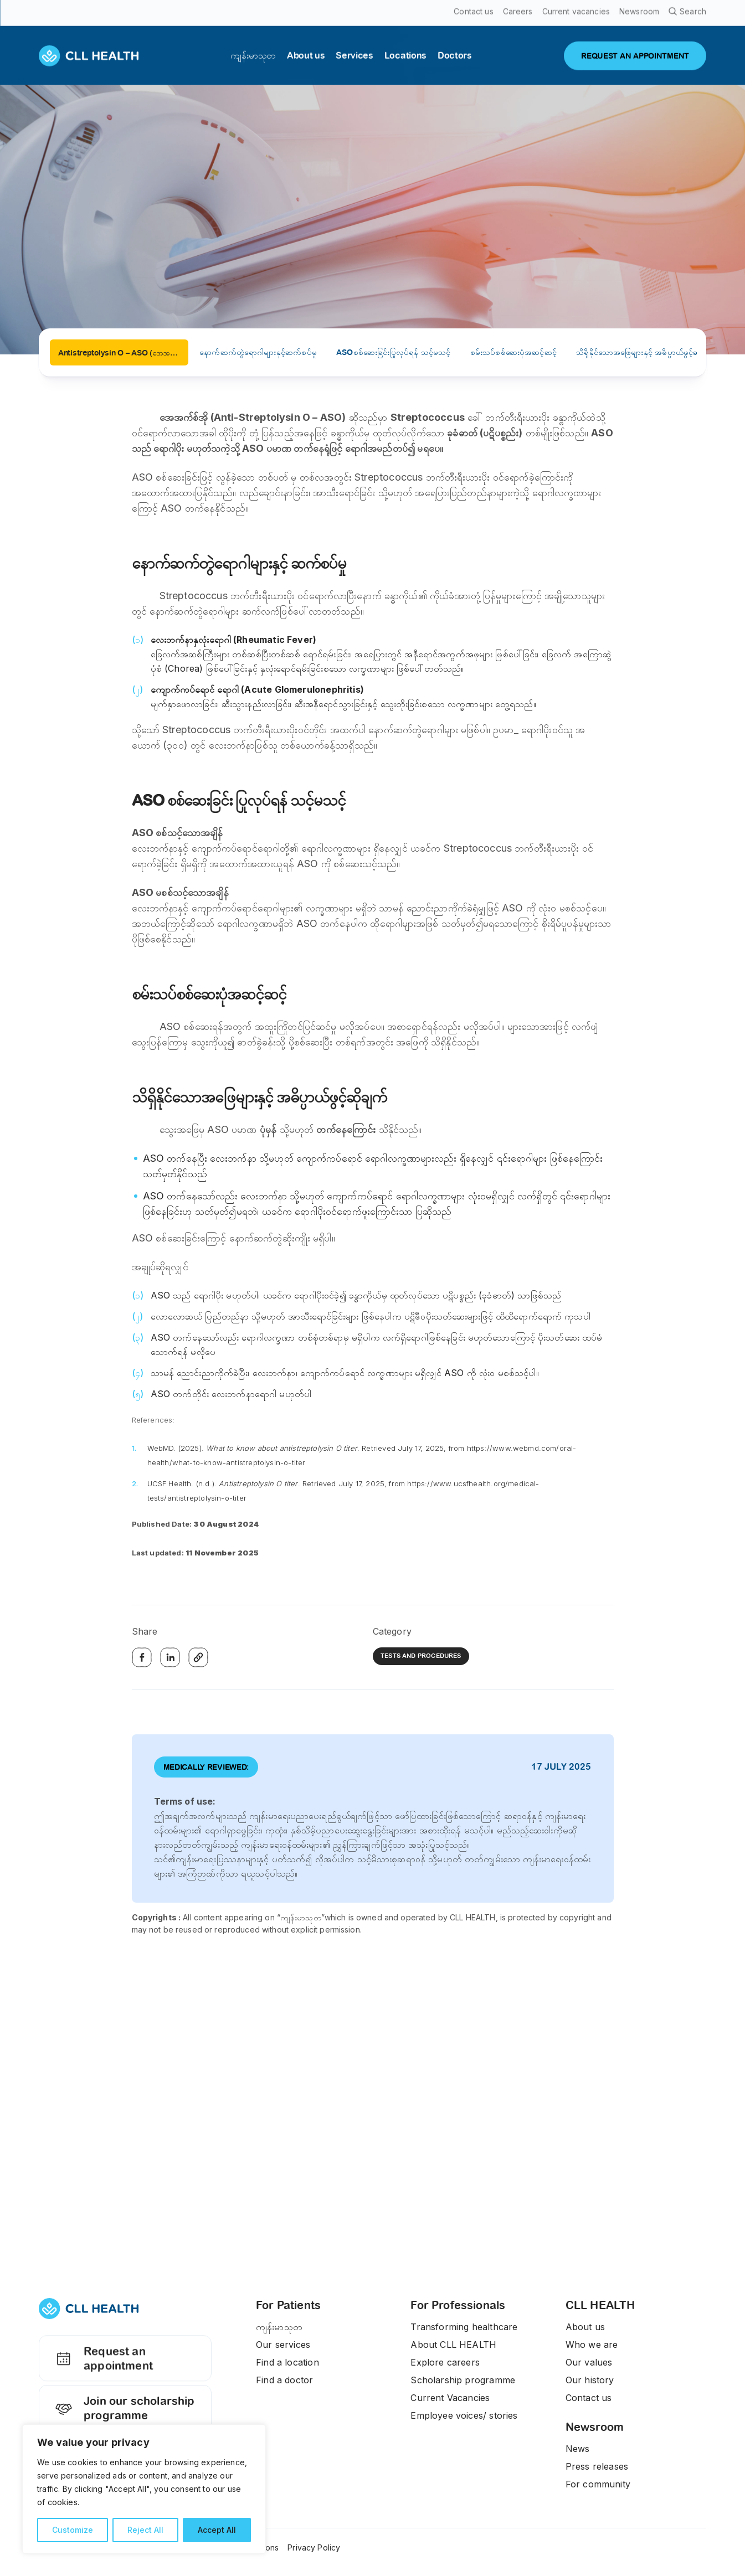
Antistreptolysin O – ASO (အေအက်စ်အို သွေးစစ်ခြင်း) (123, 352)
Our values (589, 2362)
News (578, 2448)
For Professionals (457, 2305)
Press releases (597, 2466)
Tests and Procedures (421, 1656)
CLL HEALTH (600, 2305)
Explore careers (445, 2362)
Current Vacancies (450, 2397)
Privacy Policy (313, 2547)
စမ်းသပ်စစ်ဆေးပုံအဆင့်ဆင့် (513, 352)
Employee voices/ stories (463, 2415)
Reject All (145, 2529)
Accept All (217, 2529)
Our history (590, 2380)
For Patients (288, 2305)
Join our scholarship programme (122, 2417)
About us (585, 2326)
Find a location (287, 2362)
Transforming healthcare (463, 2326)
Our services (283, 2344)
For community (598, 2484)
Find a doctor (284, 2380)
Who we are (592, 2344)
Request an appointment (101, 2367)
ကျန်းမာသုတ (279, 2326)
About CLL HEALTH (453, 2344)
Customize (72, 2529)
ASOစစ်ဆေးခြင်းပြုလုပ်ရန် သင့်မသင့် (393, 352)
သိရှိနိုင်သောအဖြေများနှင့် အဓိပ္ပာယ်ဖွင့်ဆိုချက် (646, 352)
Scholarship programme (462, 2380)
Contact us (589, 2397)
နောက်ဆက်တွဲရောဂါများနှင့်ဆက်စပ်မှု (258, 352)
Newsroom (595, 2427)
